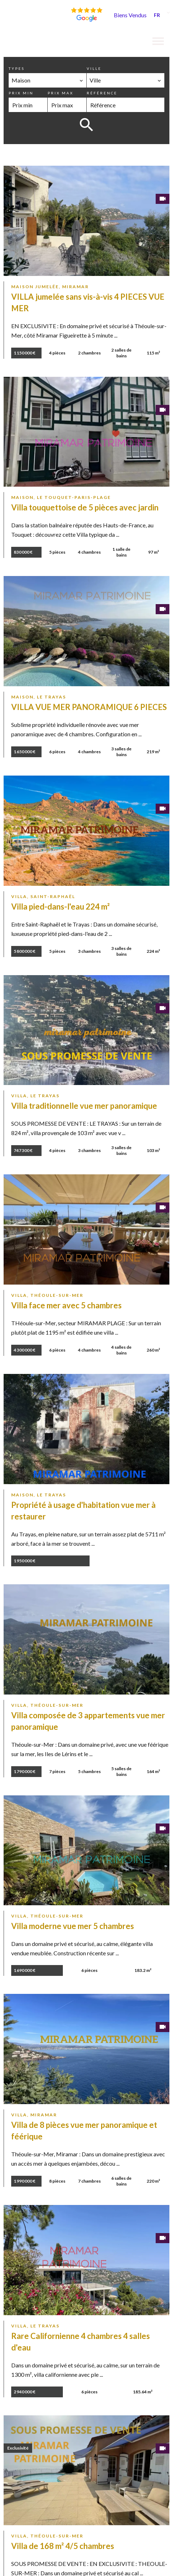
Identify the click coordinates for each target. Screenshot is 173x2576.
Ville (94, 68)
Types (17, 68)
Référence (102, 93)
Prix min (21, 93)
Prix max (60, 93)
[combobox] (47, 80)
